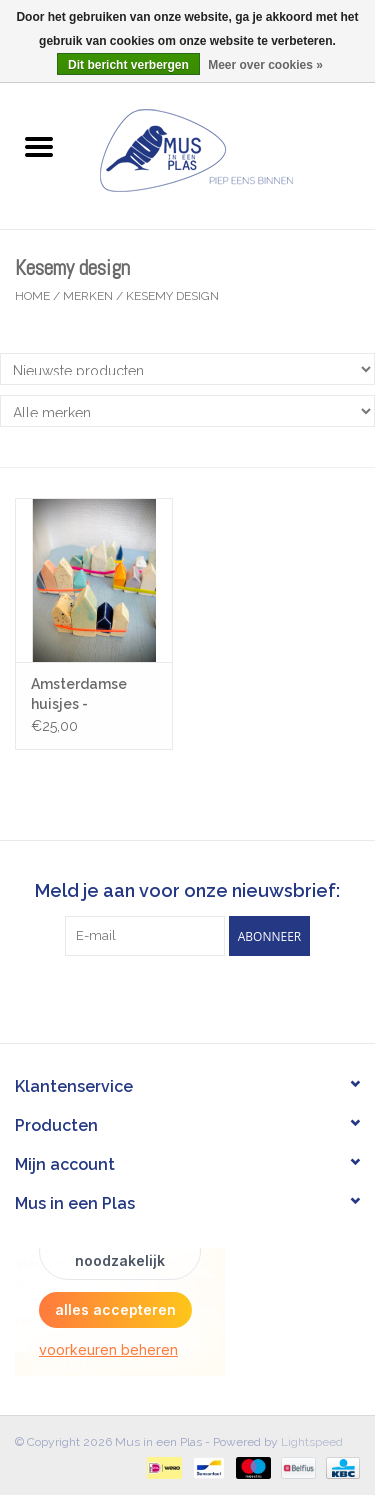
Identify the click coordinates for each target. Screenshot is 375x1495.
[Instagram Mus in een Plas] (206, 997)
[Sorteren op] (187, 369)
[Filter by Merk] (187, 411)
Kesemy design (172, 296)
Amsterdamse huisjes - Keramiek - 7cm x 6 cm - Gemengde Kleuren (92, 695)
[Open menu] (39, 146)
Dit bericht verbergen (128, 65)
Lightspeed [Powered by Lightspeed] (312, 1442)
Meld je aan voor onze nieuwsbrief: (187, 890)
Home (32, 296)
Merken (88, 296)
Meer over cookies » (265, 65)
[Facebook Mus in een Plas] (170, 997)
